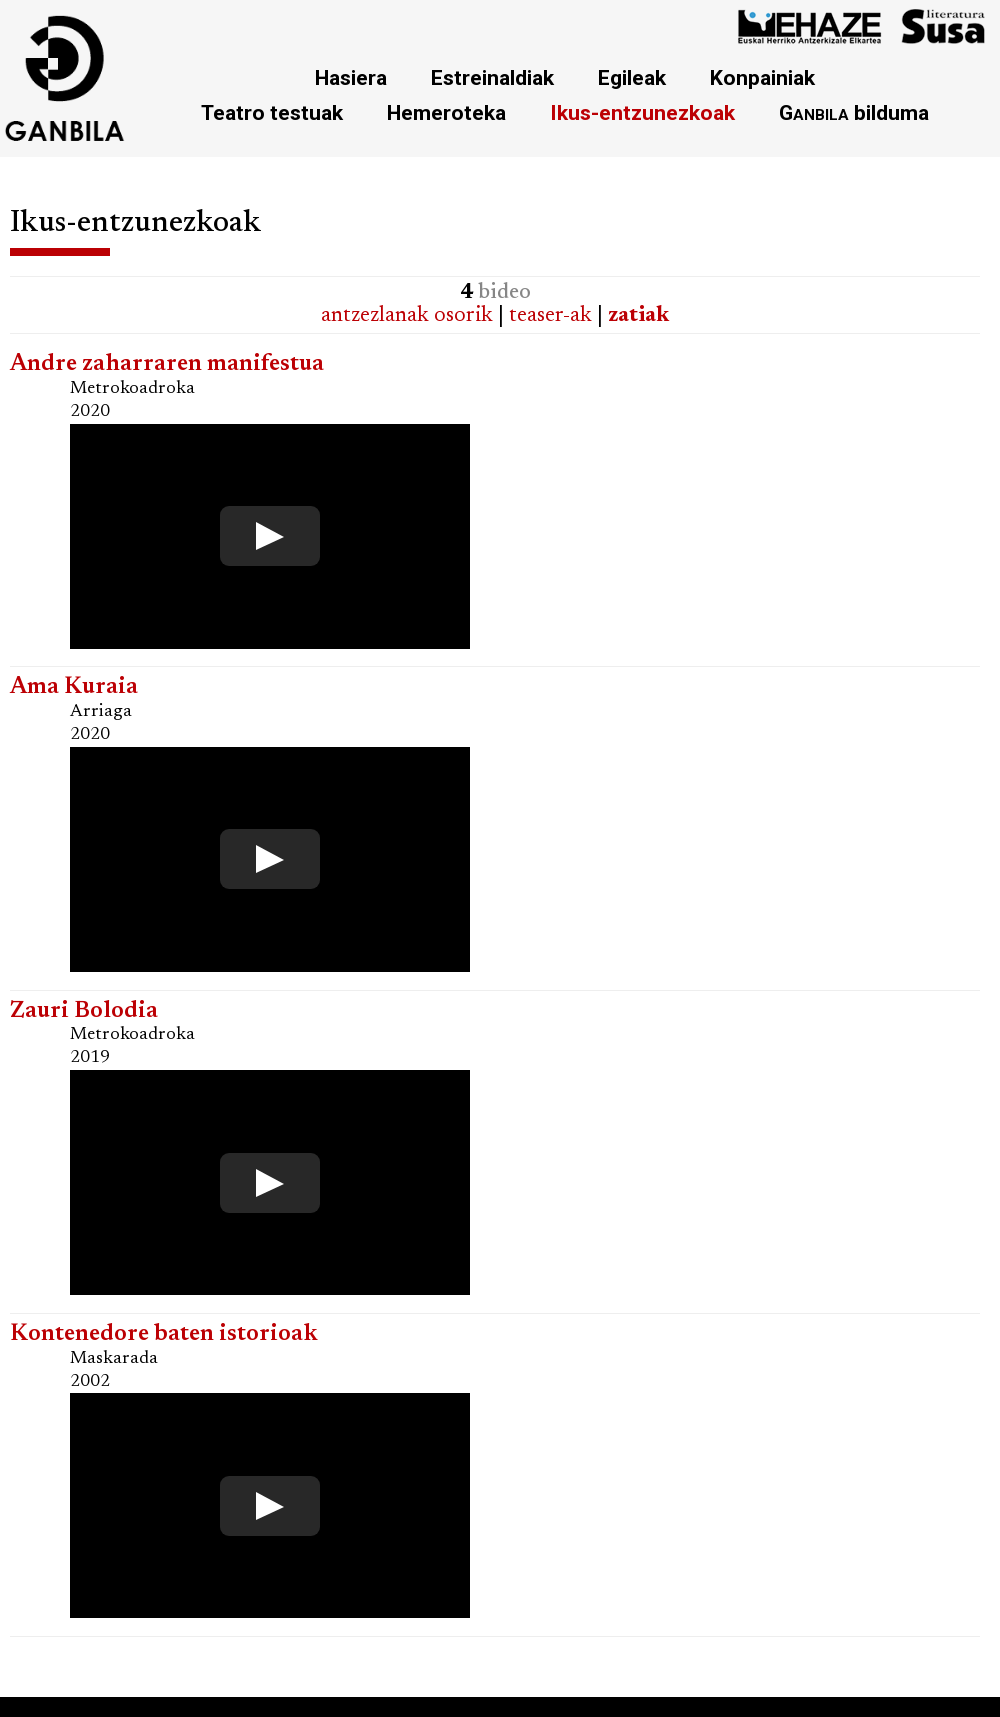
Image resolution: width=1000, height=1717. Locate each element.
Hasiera (351, 77)
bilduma (854, 112)
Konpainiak (762, 77)
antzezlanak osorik (407, 316)
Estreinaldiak (492, 77)
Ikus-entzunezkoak (642, 112)
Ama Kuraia (74, 687)
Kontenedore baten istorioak (164, 1334)
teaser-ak (550, 316)
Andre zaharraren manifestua (167, 364)
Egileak (632, 77)
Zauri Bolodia (84, 1011)
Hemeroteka (446, 112)
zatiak (638, 316)
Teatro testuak (272, 112)
